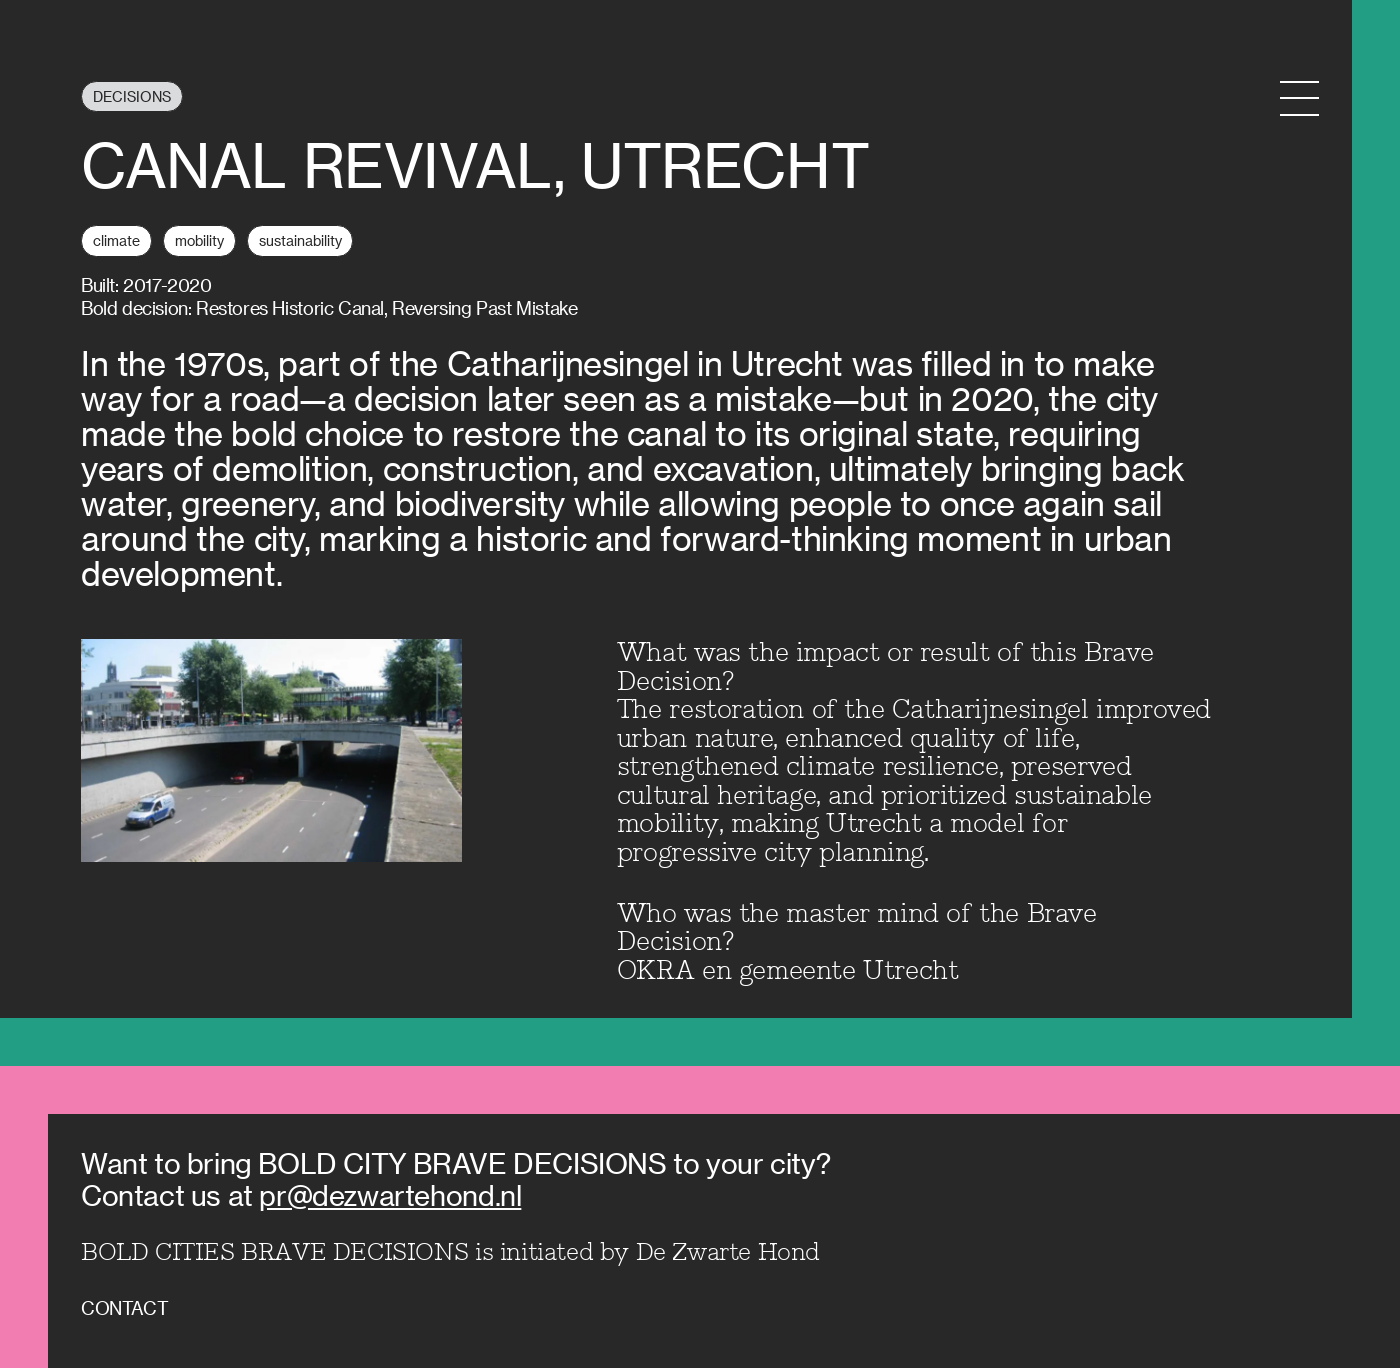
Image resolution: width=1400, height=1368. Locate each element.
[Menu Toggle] (1299, 98)
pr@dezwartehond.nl (390, 1194)
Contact (124, 1308)
